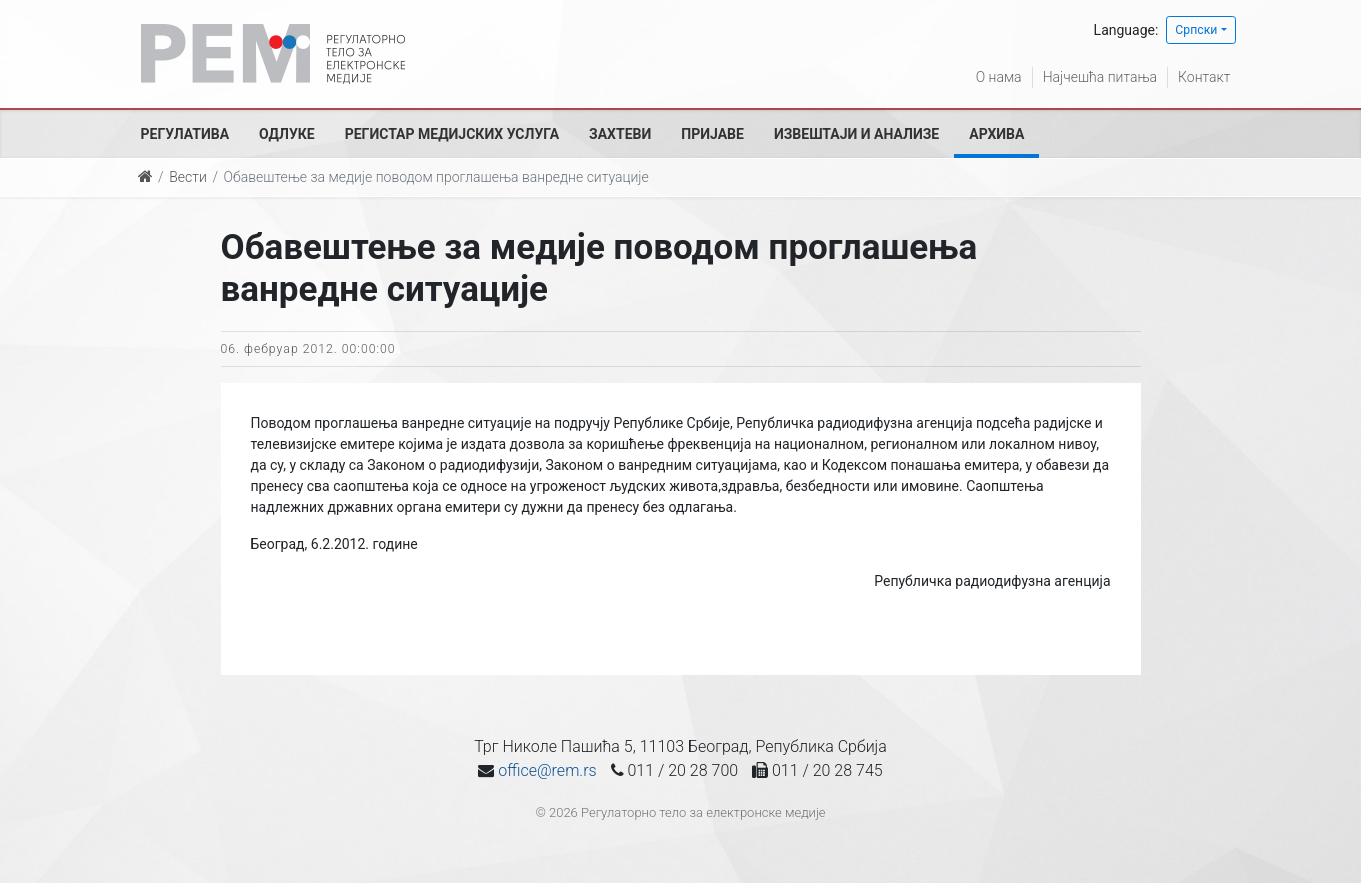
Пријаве (712, 134)
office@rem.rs (547, 770)
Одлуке (287, 134)
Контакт (1204, 77)
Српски (1196, 30)
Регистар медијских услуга (452, 134)
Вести (188, 177)
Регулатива (185, 134)
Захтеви (620, 134)
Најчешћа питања (1100, 77)
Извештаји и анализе (856, 134)
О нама (999, 77)
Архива (996, 134)
